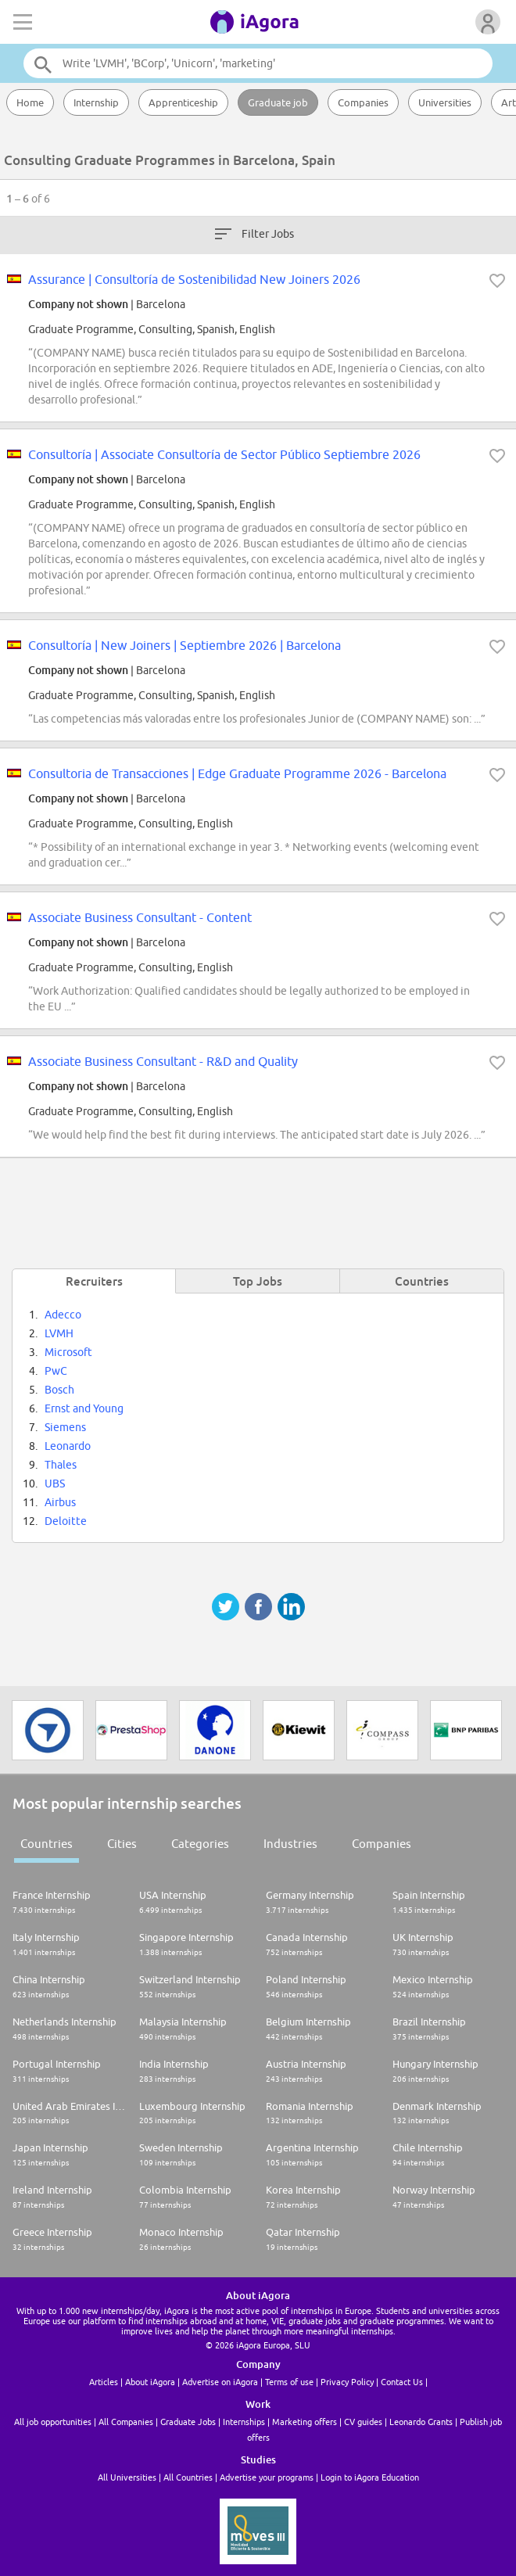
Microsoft (68, 1352)
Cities (122, 1843)
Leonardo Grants (421, 2421)
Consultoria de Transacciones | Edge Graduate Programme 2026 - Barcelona (237, 773)
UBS (55, 1483)
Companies (363, 102)
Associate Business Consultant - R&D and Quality (163, 1061)
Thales (61, 1464)
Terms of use (289, 2382)
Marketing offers (304, 2421)
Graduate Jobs (188, 2421)
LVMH (59, 1333)
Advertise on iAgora (220, 2382)
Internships (244, 2421)
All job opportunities (52, 2421)
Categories (200, 1843)
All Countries (188, 2477)
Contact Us (402, 2382)
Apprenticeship (183, 102)
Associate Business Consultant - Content (140, 917)
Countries (46, 1843)
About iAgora (150, 2382)
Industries (290, 1843)
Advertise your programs (267, 2477)
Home (30, 102)
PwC (56, 1371)
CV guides (363, 2421)
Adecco (63, 1314)
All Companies (126, 2421)
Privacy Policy (347, 2382)
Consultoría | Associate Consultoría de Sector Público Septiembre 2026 (224, 454)
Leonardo (68, 1446)
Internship (96, 102)
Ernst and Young (84, 1408)
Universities (444, 102)
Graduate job (278, 102)
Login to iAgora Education (370, 2477)
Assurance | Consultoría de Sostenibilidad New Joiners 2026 (194, 279)
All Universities (127, 2477)
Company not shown (78, 303)
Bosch (59, 1389)
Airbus (60, 1502)
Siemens (65, 1427)
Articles (103, 2382)
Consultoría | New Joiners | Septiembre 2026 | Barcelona (184, 645)
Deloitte (66, 1521)
